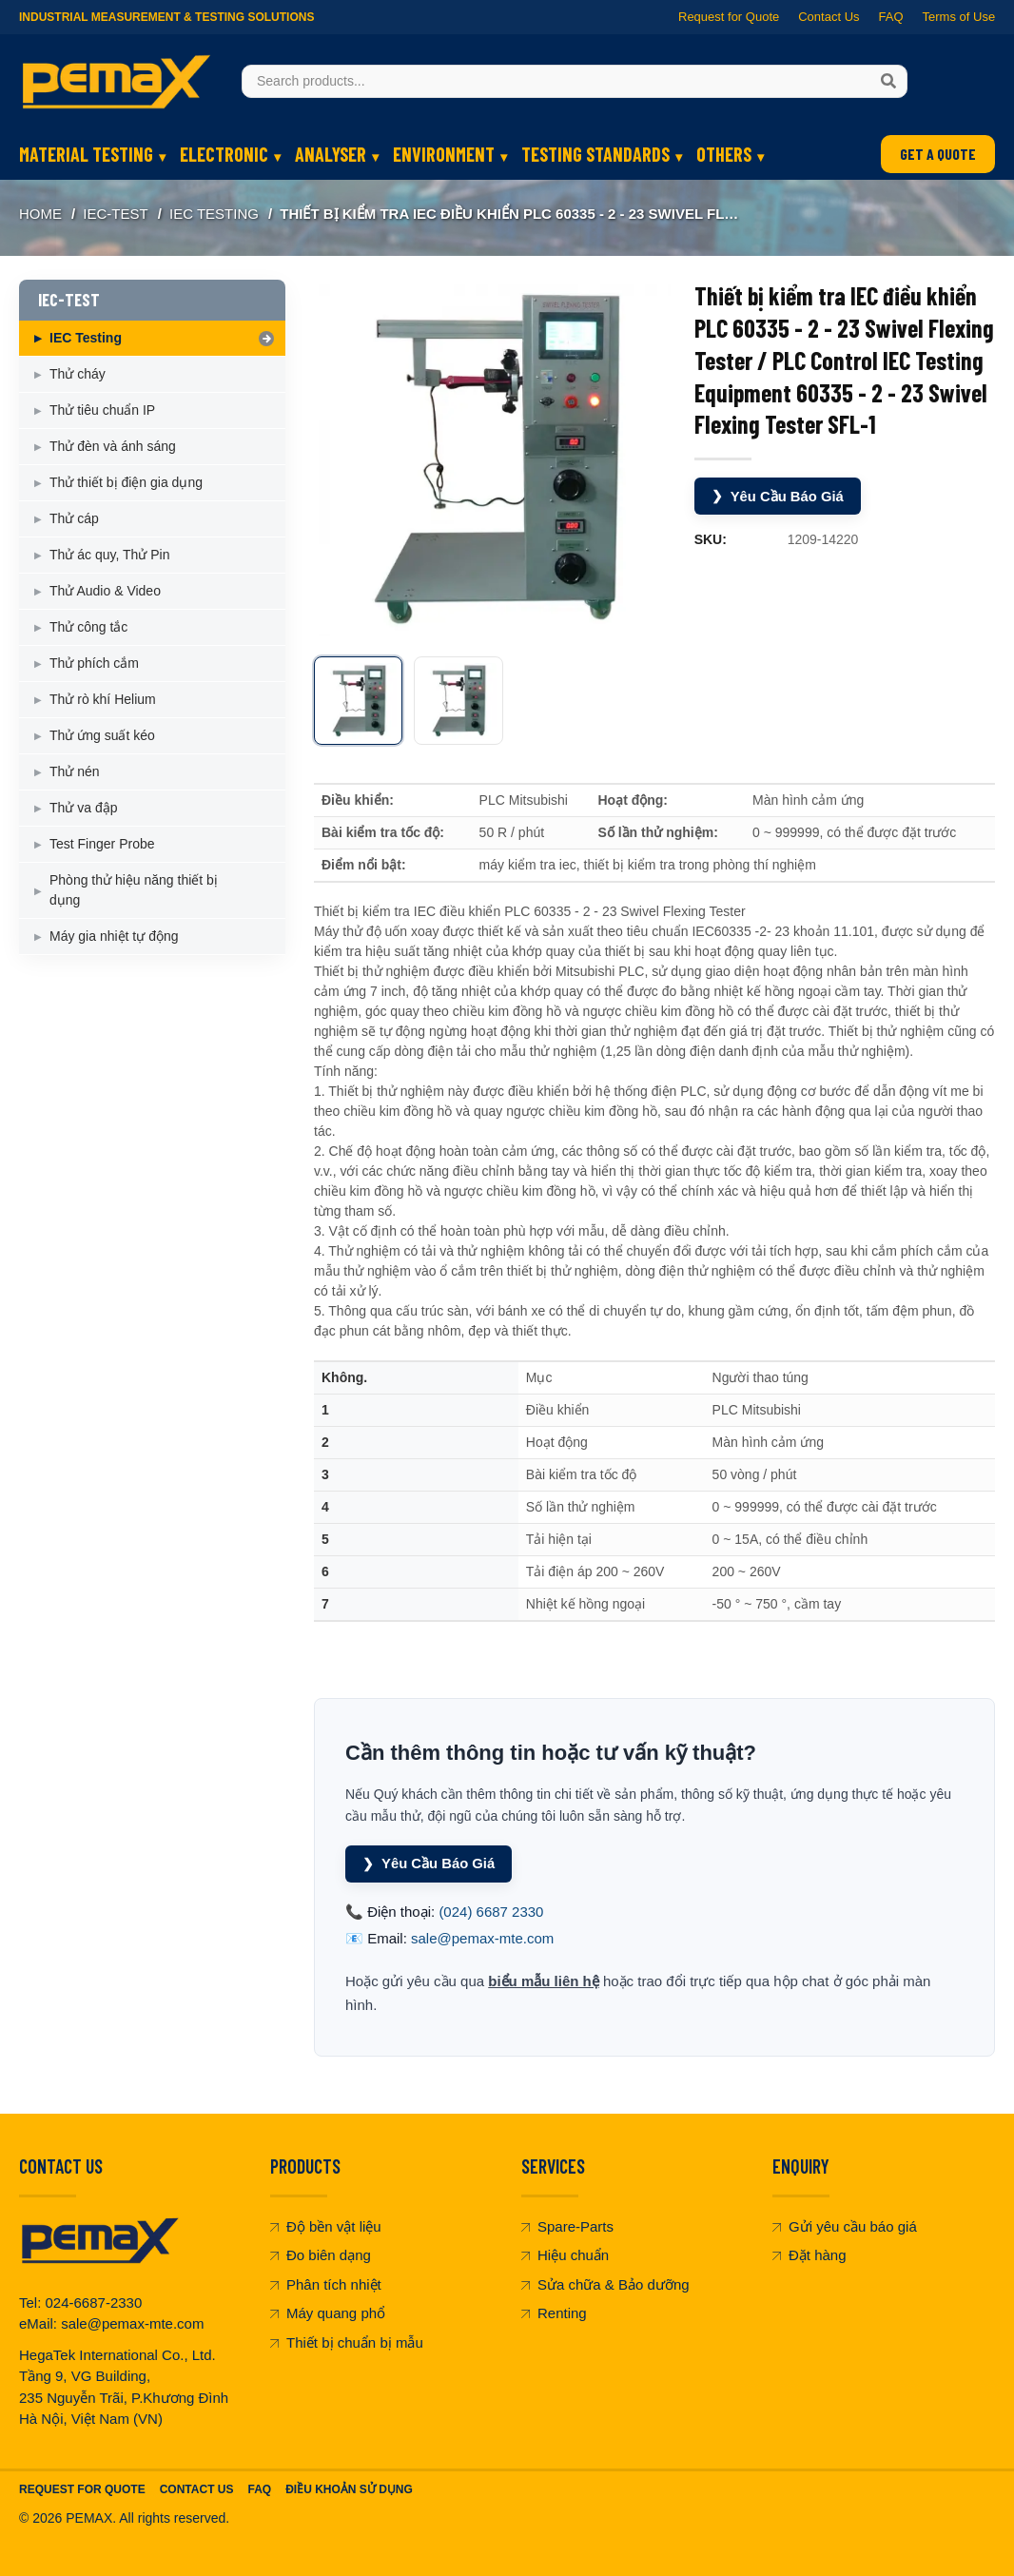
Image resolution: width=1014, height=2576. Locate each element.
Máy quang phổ (327, 2314)
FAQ (890, 17)
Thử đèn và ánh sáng (112, 446)
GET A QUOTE (938, 154)
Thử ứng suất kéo (102, 735)
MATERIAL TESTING (86, 154)
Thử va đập (83, 807)
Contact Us (828, 17)
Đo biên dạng (320, 2256)
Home (40, 213)
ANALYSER (330, 154)
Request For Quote (82, 2489)
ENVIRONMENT (444, 154)
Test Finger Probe (102, 843)
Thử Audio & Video (105, 590)
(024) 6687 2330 (491, 1911)
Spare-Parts (567, 2226)
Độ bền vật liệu (325, 2226)
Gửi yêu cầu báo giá (844, 2226)
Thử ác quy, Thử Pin (109, 554)
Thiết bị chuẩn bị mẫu (346, 2342)
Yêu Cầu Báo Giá (779, 496)
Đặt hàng (809, 2256)
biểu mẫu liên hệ (543, 1981)
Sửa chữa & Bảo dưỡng (605, 2284)
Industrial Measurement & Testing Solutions (166, 17)
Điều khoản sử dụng (349, 2489)
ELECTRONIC (224, 154)
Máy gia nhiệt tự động (114, 936)
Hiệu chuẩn (565, 2256)
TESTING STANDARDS (595, 154)
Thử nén (74, 771)
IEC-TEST (115, 213)
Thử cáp (74, 518)
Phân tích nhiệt (325, 2284)
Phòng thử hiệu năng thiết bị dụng (133, 889)
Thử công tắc (88, 626)
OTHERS (723, 154)
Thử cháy (77, 373)
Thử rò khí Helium (102, 699)
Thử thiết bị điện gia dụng (126, 482)
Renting (554, 2314)
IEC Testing (214, 213)
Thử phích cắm (94, 663)
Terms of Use (958, 17)
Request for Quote (728, 17)
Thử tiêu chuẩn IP (102, 410)
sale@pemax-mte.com (482, 1939)
